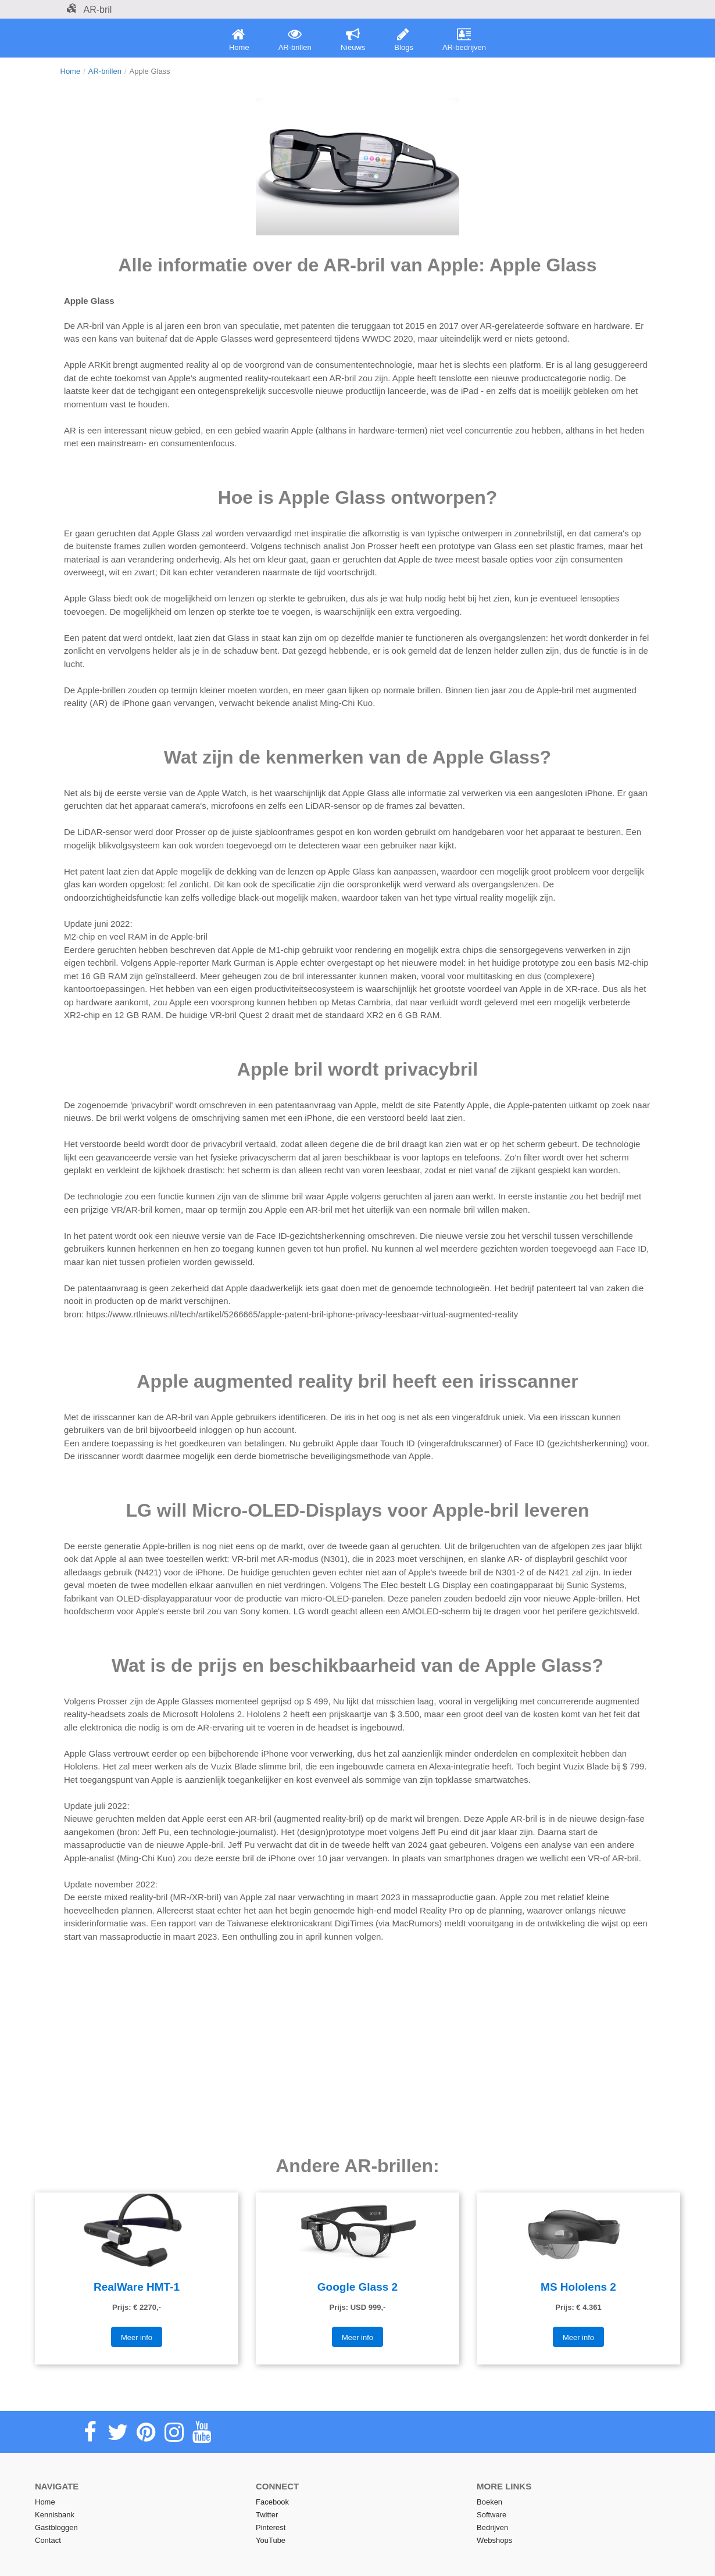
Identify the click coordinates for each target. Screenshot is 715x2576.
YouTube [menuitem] (270, 2540)
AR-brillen (104, 71)
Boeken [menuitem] (489, 2502)
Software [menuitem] (491, 2514)
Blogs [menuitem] (403, 39)
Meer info (136, 2337)
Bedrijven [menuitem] (492, 2527)
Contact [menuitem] (48, 2540)
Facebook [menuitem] (272, 2502)
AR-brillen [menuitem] (295, 39)
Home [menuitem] (239, 39)
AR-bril (89, 10)
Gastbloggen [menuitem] (56, 2527)
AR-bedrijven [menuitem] (464, 39)
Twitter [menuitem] (267, 2514)
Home (70, 71)
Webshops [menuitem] (494, 2540)
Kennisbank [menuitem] (54, 2514)
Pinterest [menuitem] (270, 2527)
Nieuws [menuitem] (353, 39)
